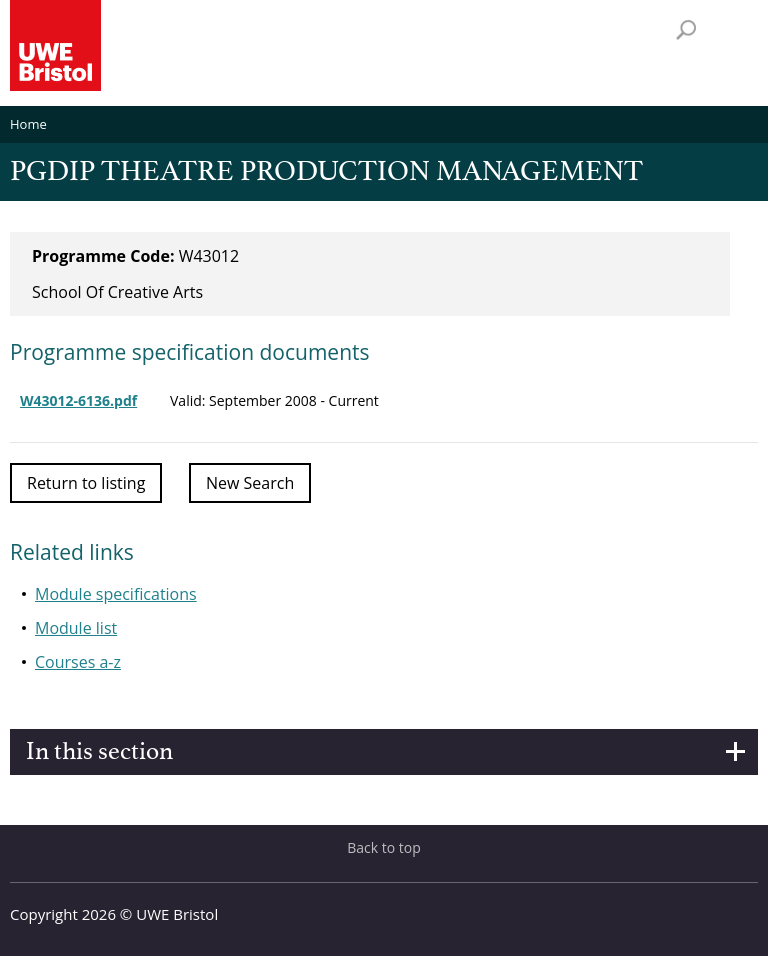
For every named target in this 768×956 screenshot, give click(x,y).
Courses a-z (78, 662)
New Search (250, 483)
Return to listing (86, 483)
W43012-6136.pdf (78, 400)
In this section (99, 752)
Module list (76, 628)
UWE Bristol (177, 914)
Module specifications (116, 594)
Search (686, 30)
